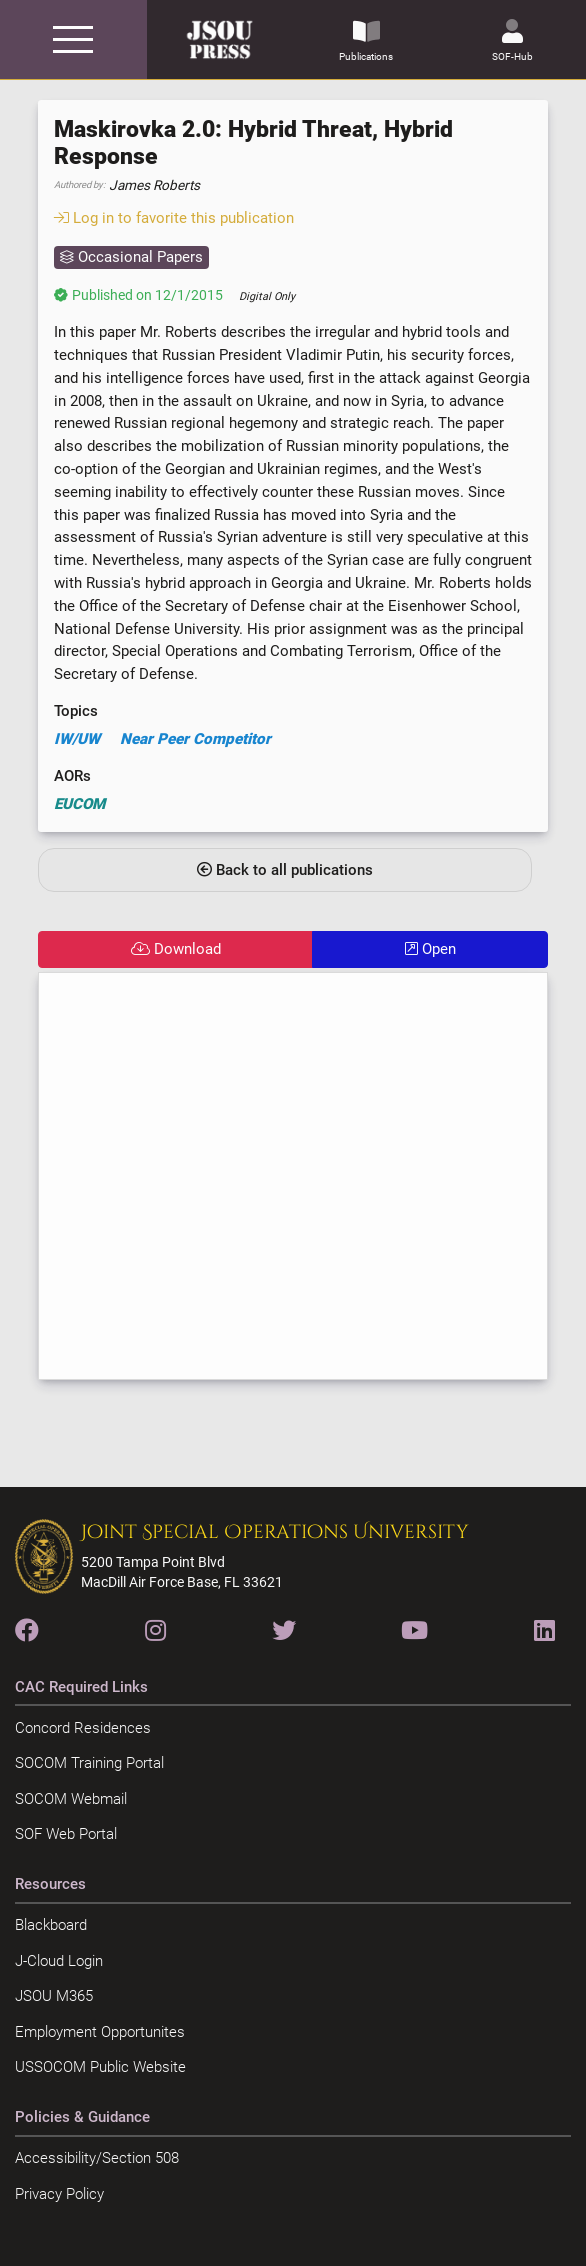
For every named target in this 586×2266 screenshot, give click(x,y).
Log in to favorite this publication (174, 218)
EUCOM (79, 804)
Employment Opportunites (100, 2032)
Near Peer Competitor (195, 739)
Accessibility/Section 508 (97, 2158)
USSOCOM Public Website (100, 2067)
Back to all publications (285, 870)
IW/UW (77, 739)
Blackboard (51, 1925)
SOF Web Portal (66, 1834)
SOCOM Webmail (71, 1799)
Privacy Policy (59, 2194)
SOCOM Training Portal (89, 1763)
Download (176, 949)
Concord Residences (83, 1728)
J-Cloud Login (59, 1961)
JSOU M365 (54, 1996)
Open (430, 949)
